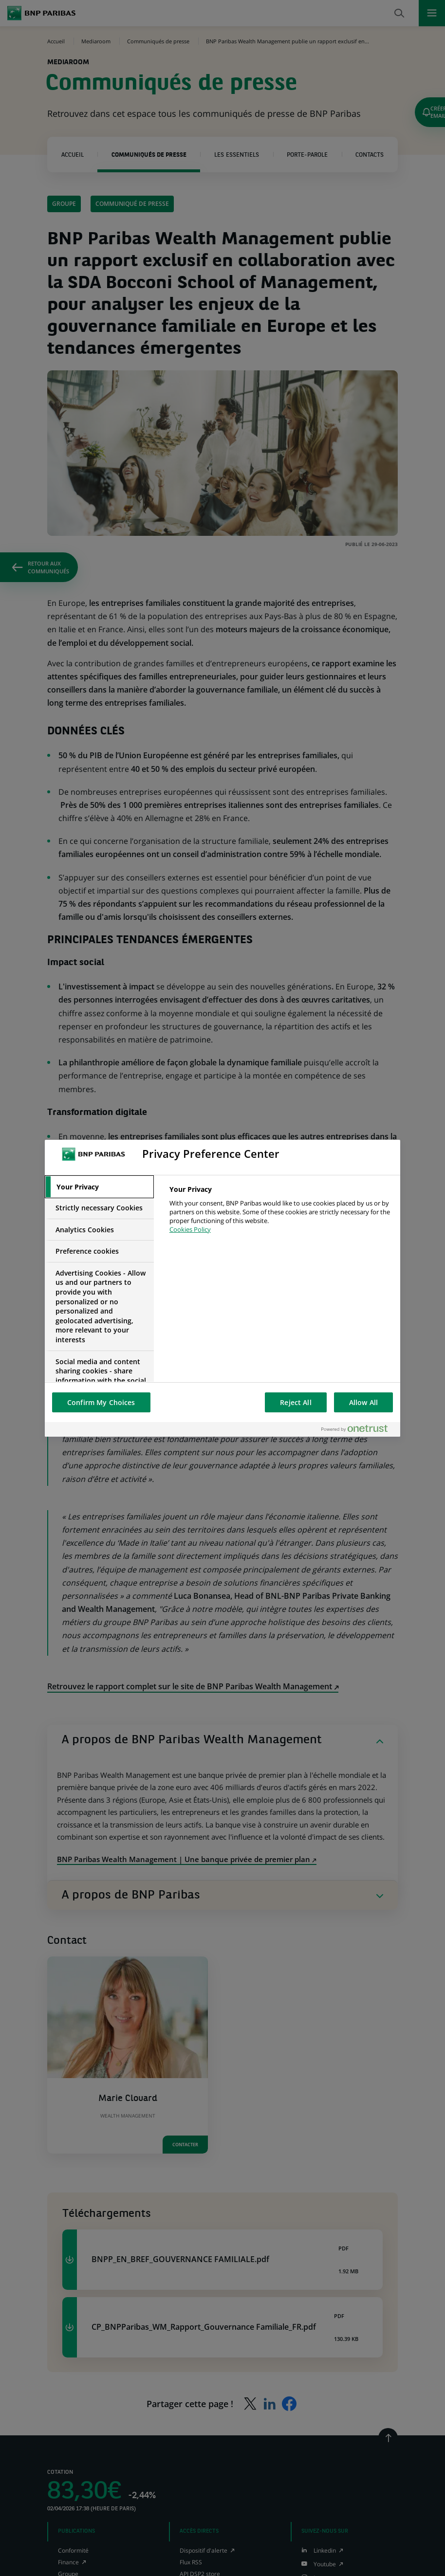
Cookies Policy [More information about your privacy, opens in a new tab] (190, 1229)
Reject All (295, 1402)
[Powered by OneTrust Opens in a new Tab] (358, 1429)
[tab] (99, 1187)
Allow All (363, 1402)
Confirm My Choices (101, 1402)
